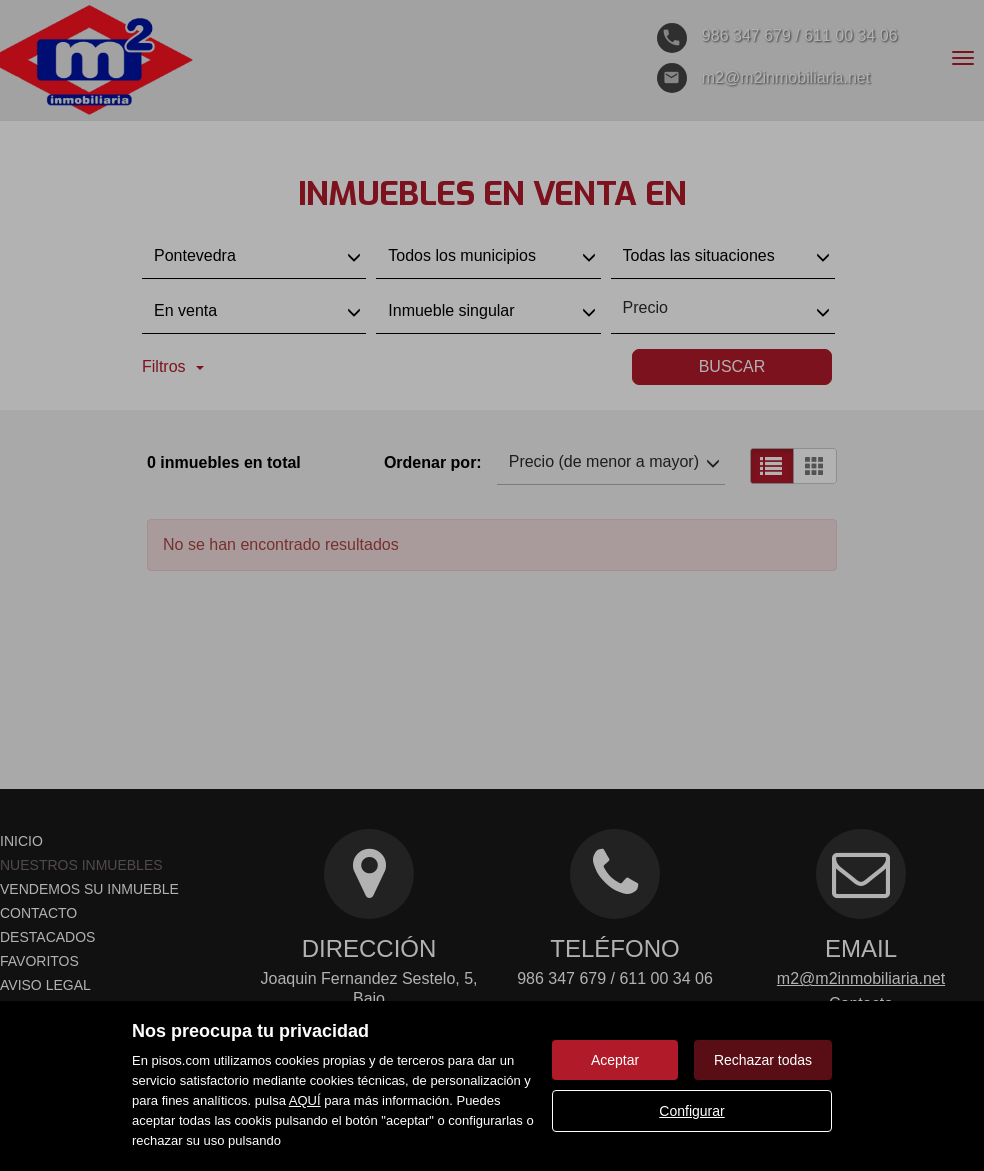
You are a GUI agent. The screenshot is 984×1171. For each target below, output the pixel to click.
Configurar (691, 1111)
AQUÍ (305, 1100)
